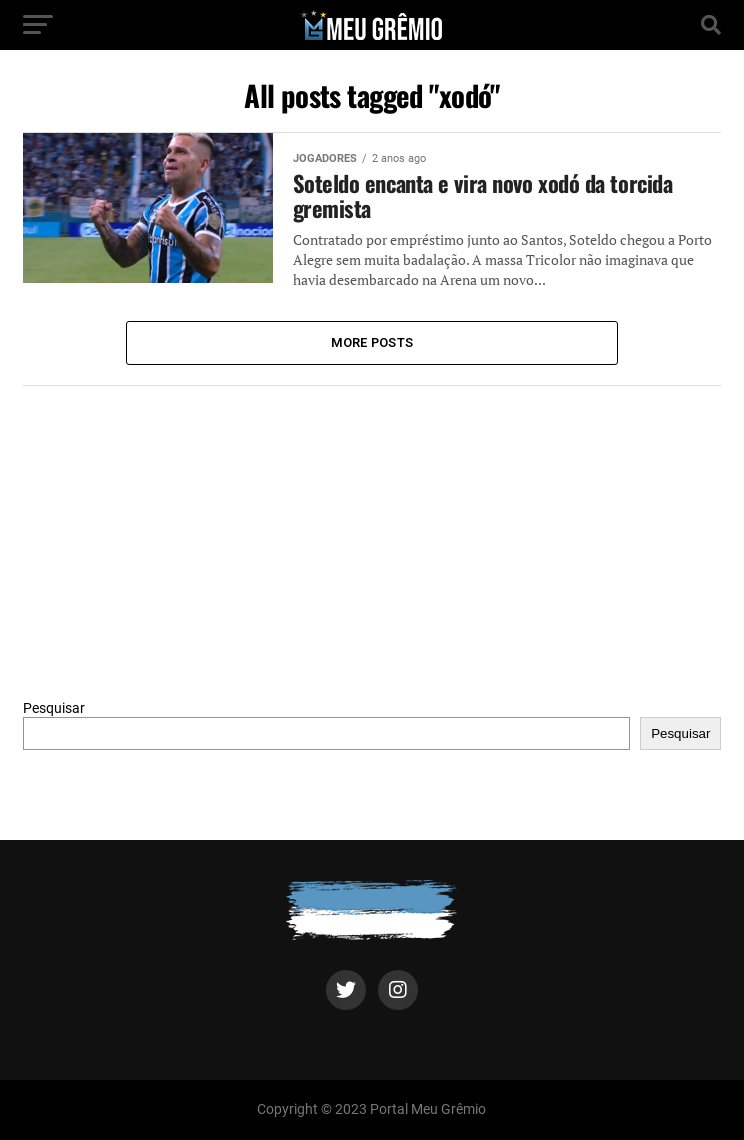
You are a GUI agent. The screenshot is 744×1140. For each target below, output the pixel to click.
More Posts (372, 342)
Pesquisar (54, 708)
